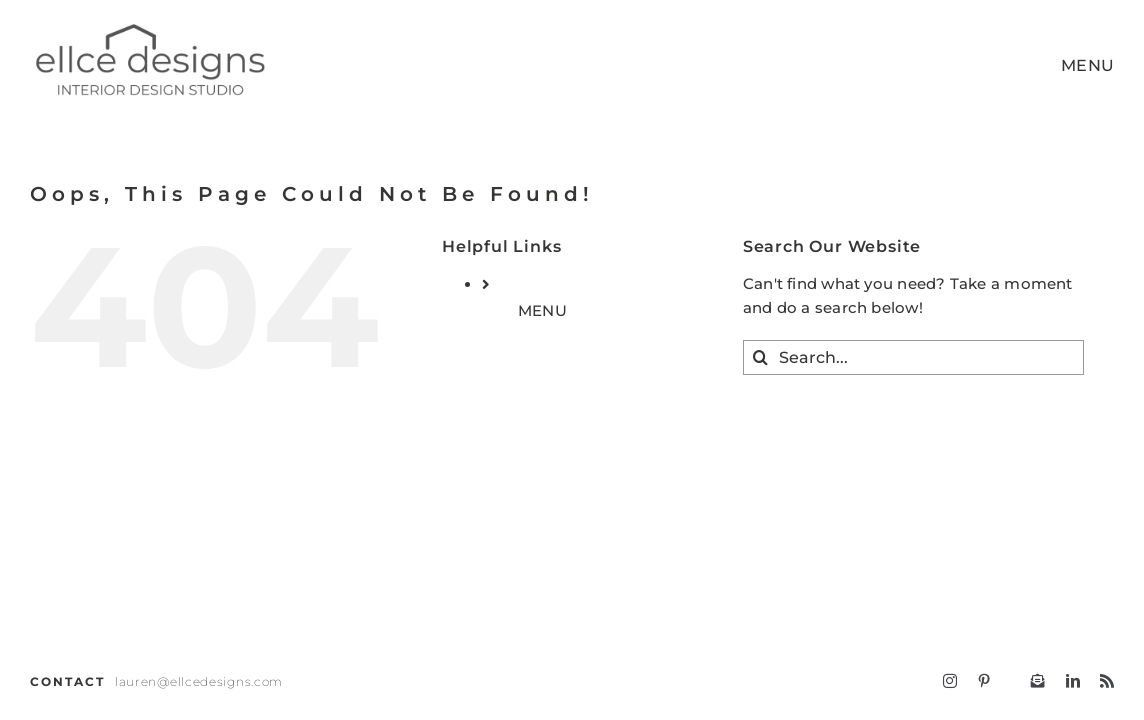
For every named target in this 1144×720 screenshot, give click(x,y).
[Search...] (913, 357)
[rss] (1107, 681)
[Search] (760, 357)
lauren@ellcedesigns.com (199, 681)
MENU (542, 310)
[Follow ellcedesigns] (1038, 681)
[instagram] (950, 681)
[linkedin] (1073, 681)
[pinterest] (984, 681)
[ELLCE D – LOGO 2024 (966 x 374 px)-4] (149, 27)
